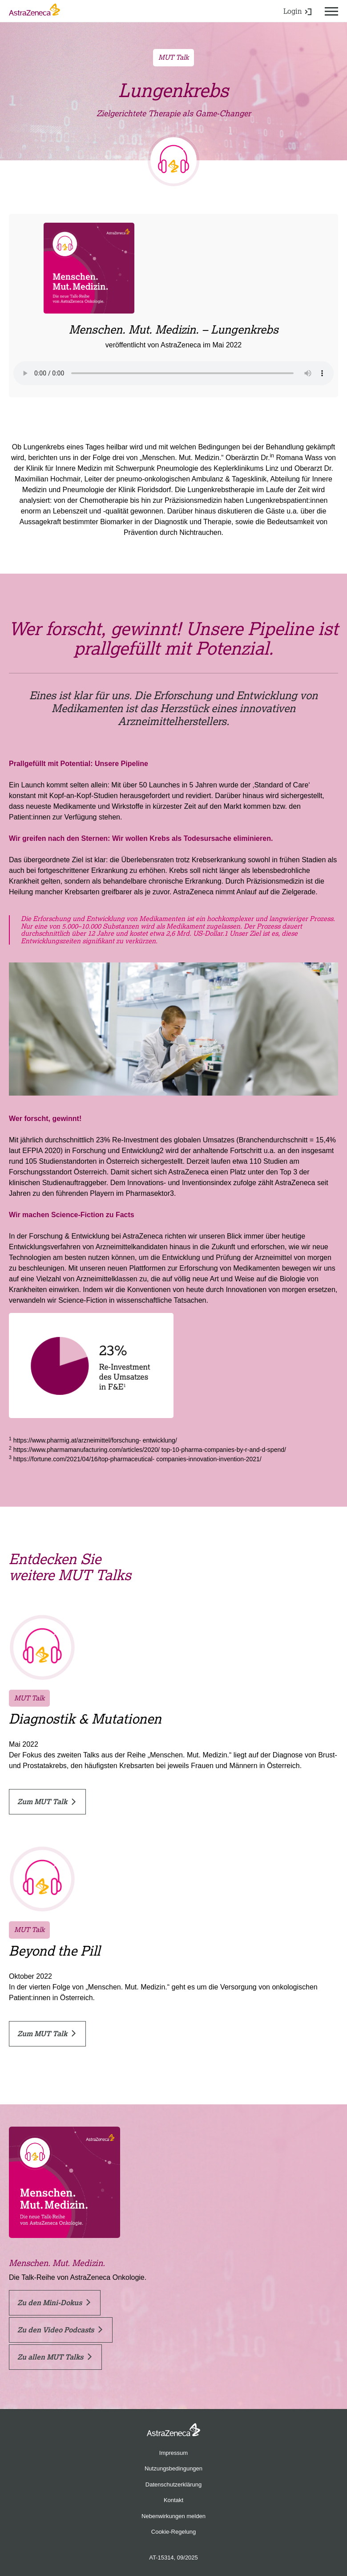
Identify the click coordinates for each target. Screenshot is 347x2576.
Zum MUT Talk (46, 1801)
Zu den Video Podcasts (59, 2330)
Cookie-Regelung (173, 2531)
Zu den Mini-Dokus (53, 2302)
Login (297, 11)
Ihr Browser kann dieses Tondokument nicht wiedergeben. (173, 373)
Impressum (173, 2453)
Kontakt (173, 2500)
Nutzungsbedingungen (173, 2468)
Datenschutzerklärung (173, 2484)
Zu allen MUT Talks (54, 2357)
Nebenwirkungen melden (173, 2516)
